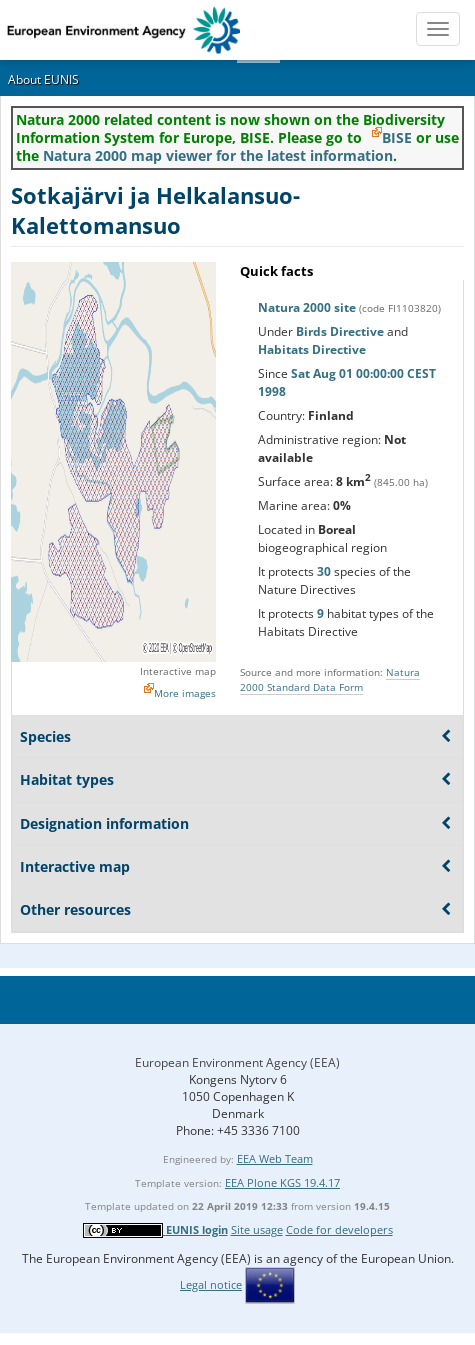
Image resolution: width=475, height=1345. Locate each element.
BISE (397, 137)
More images (185, 693)
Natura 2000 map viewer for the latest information (218, 155)
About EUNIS (43, 79)
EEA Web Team (275, 1158)
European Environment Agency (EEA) (237, 1062)
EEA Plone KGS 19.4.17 (282, 1182)
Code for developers (339, 1229)
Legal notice (211, 1284)
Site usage (257, 1229)
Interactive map (178, 671)
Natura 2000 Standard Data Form (330, 679)
